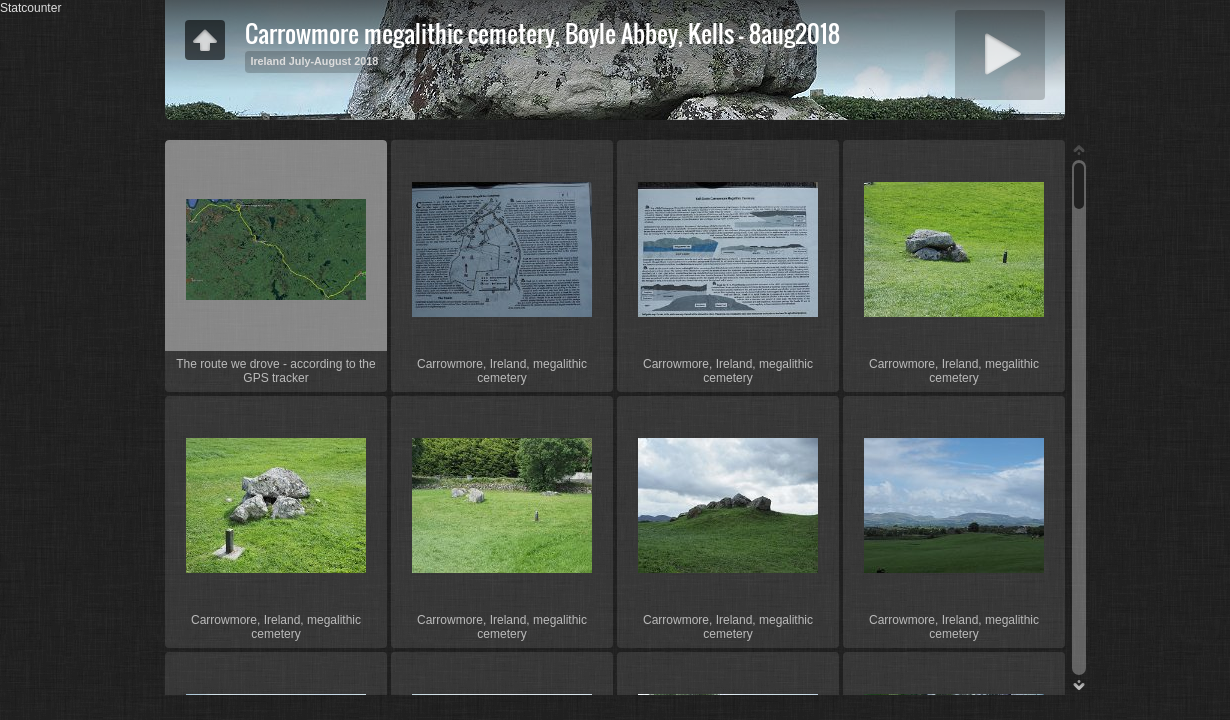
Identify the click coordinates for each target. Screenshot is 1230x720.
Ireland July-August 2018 (314, 61)
